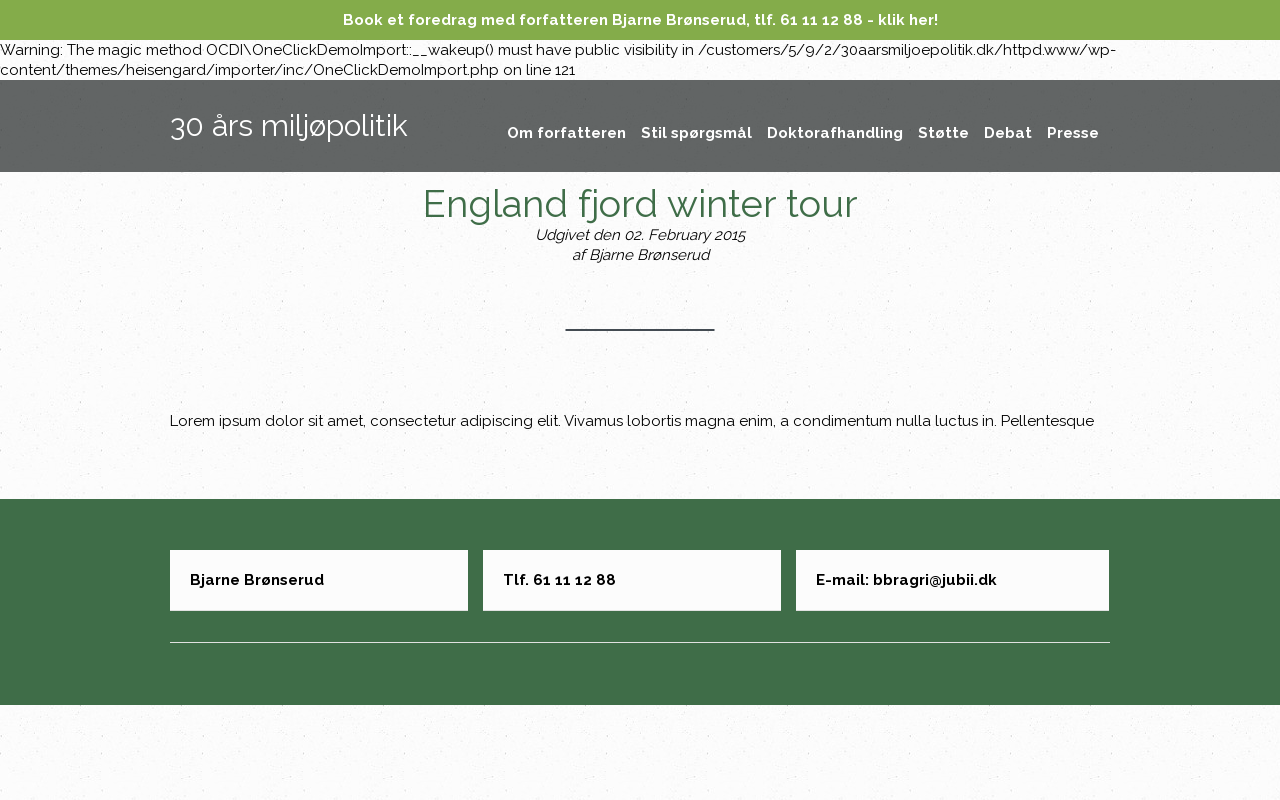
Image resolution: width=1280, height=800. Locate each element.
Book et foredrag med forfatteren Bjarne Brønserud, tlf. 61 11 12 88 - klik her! (640, 20)
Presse (1073, 134)
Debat (1008, 134)
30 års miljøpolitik (289, 125)
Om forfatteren (566, 134)
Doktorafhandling (835, 134)
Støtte (943, 134)
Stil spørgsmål (696, 134)
